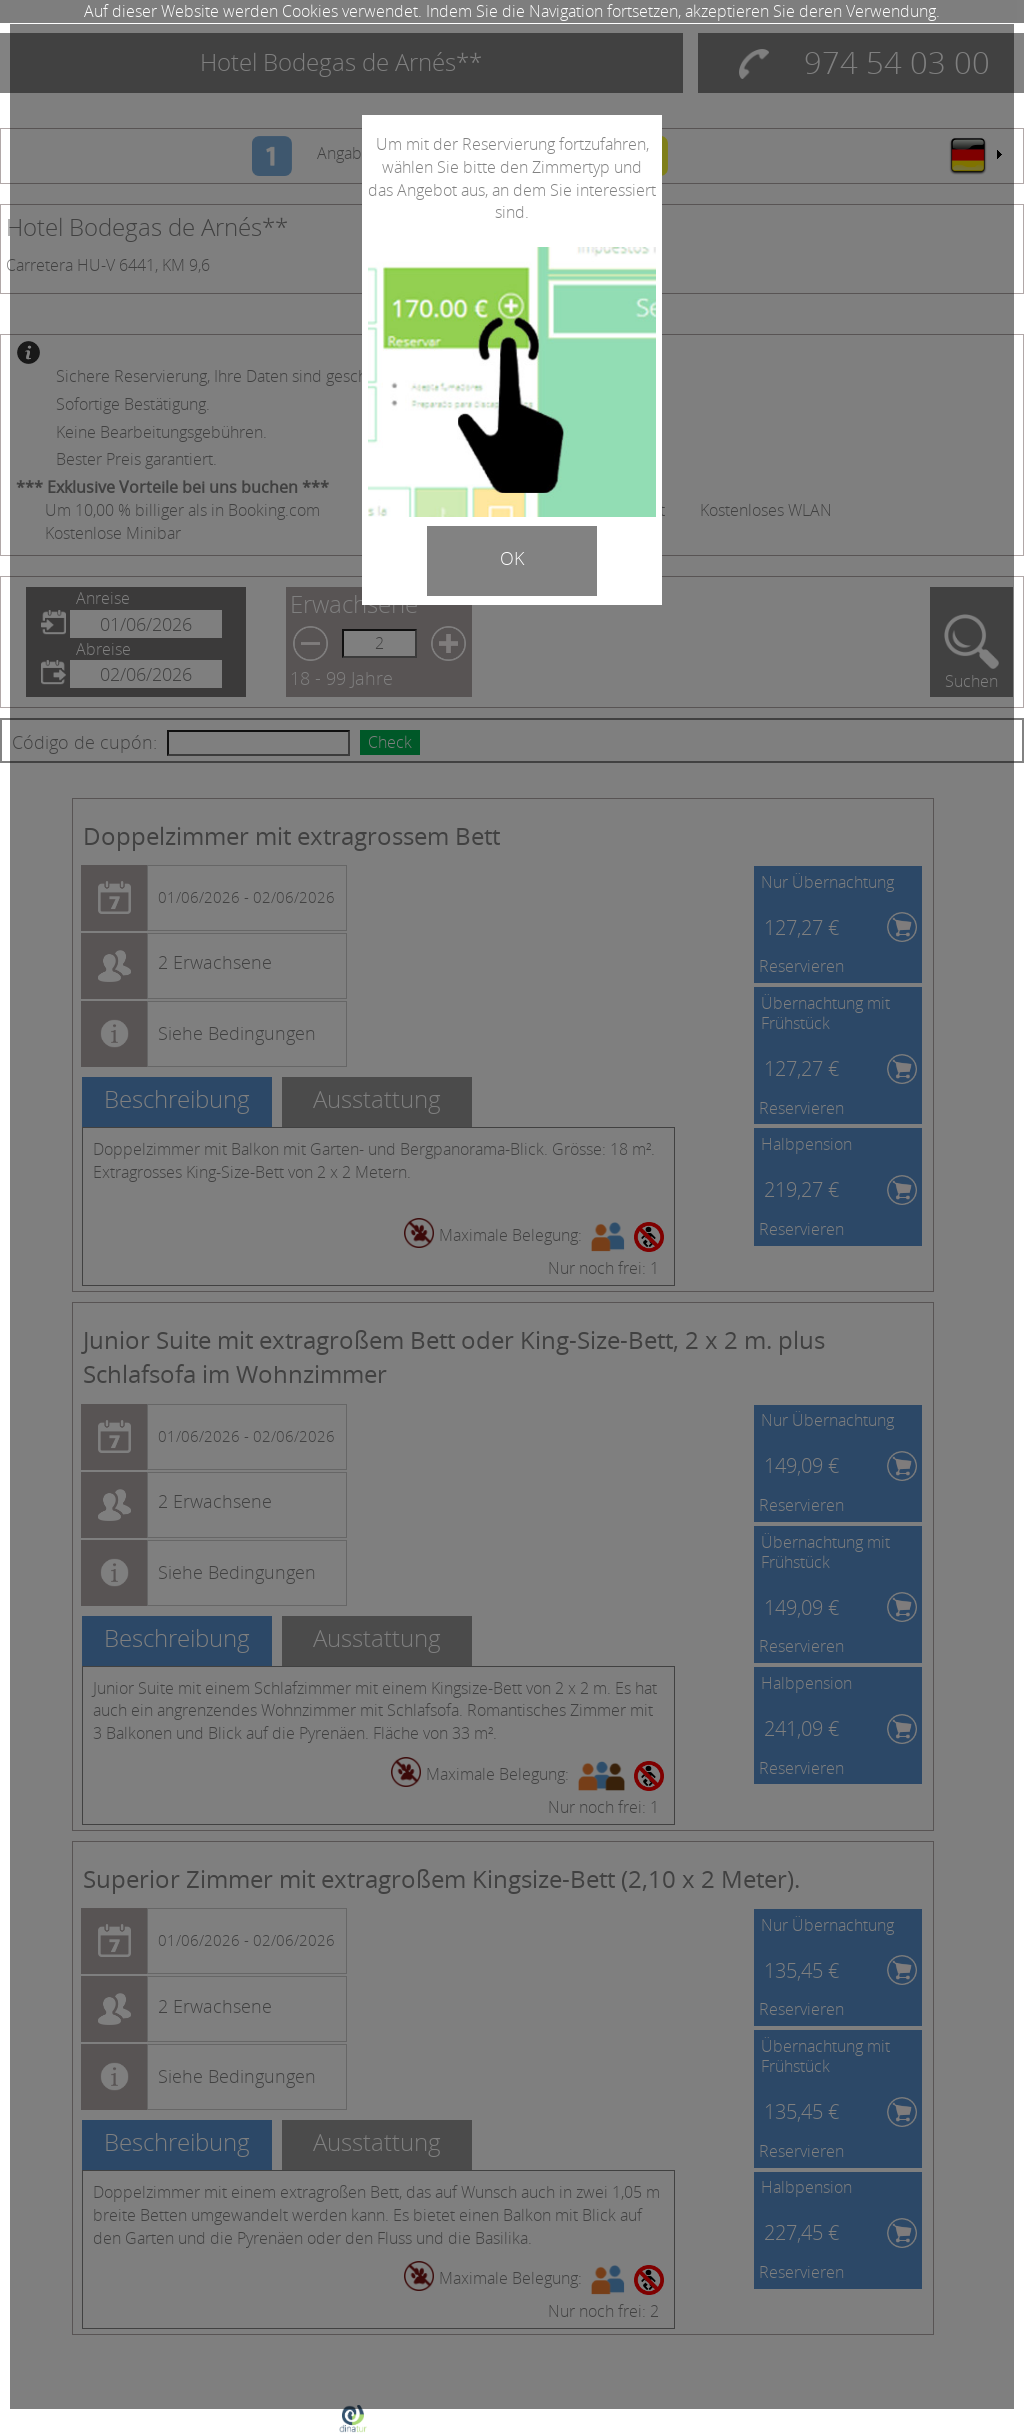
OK (512, 558)
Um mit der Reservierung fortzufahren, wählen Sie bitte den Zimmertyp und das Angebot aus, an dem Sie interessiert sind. (512, 178)
